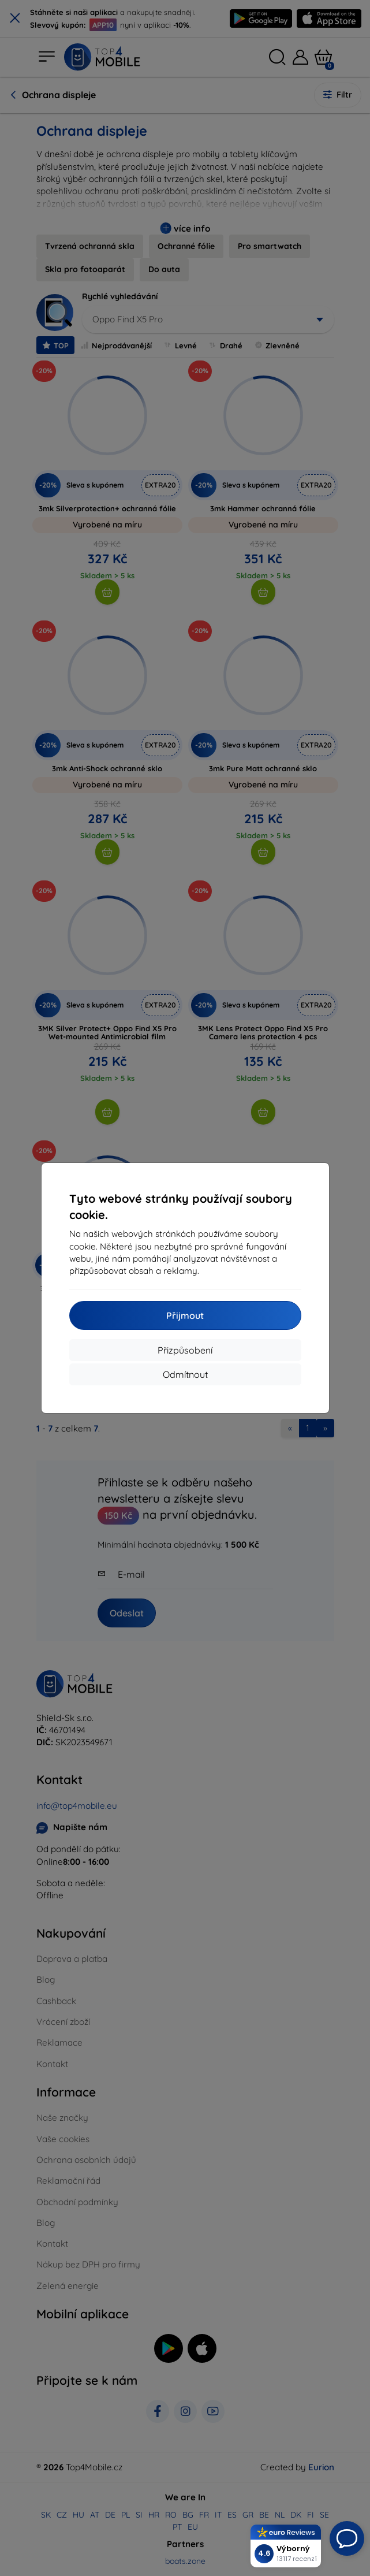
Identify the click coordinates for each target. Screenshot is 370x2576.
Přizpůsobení (185, 1350)
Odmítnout (185, 1374)
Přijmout (185, 1315)
